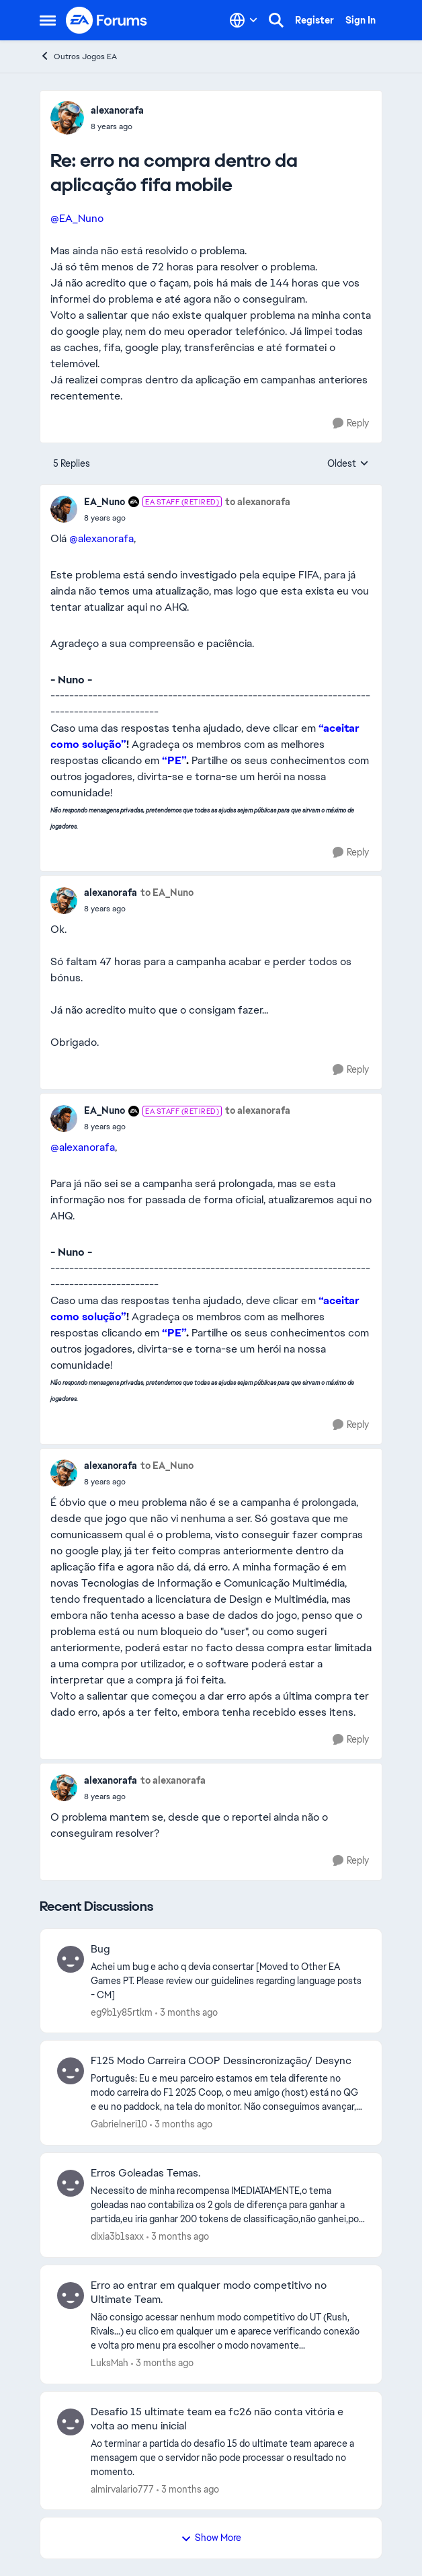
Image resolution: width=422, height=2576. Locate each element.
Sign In (360, 20)
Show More (211, 2538)
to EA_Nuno (167, 892)
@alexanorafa (101, 538)
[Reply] (351, 423)
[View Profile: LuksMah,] (70, 2295)
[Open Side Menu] (47, 20)
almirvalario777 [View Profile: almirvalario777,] (122, 2489)
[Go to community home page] (107, 20)
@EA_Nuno (76, 218)
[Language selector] (243, 20)
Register (314, 20)
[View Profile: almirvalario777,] (70, 2422)
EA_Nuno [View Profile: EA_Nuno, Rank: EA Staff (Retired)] (104, 502)
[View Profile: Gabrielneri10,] (70, 2070)
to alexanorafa (257, 502)
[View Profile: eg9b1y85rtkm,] (70, 1959)
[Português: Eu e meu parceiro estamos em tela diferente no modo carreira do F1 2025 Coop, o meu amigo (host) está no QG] (228, 2093)
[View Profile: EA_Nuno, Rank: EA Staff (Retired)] (63, 509)
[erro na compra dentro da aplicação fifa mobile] (117, 126)
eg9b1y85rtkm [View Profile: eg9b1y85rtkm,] (122, 2012)
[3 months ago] (186, 2012)
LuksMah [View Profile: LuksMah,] (109, 2363)
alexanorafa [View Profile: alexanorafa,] (117, 110)
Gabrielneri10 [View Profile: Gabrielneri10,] (119, 2124)
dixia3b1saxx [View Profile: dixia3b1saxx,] (117, 2236)
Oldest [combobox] (348, 464)
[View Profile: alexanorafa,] (67, 118)
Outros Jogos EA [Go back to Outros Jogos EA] (78, 56)
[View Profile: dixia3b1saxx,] (70, 2183)
